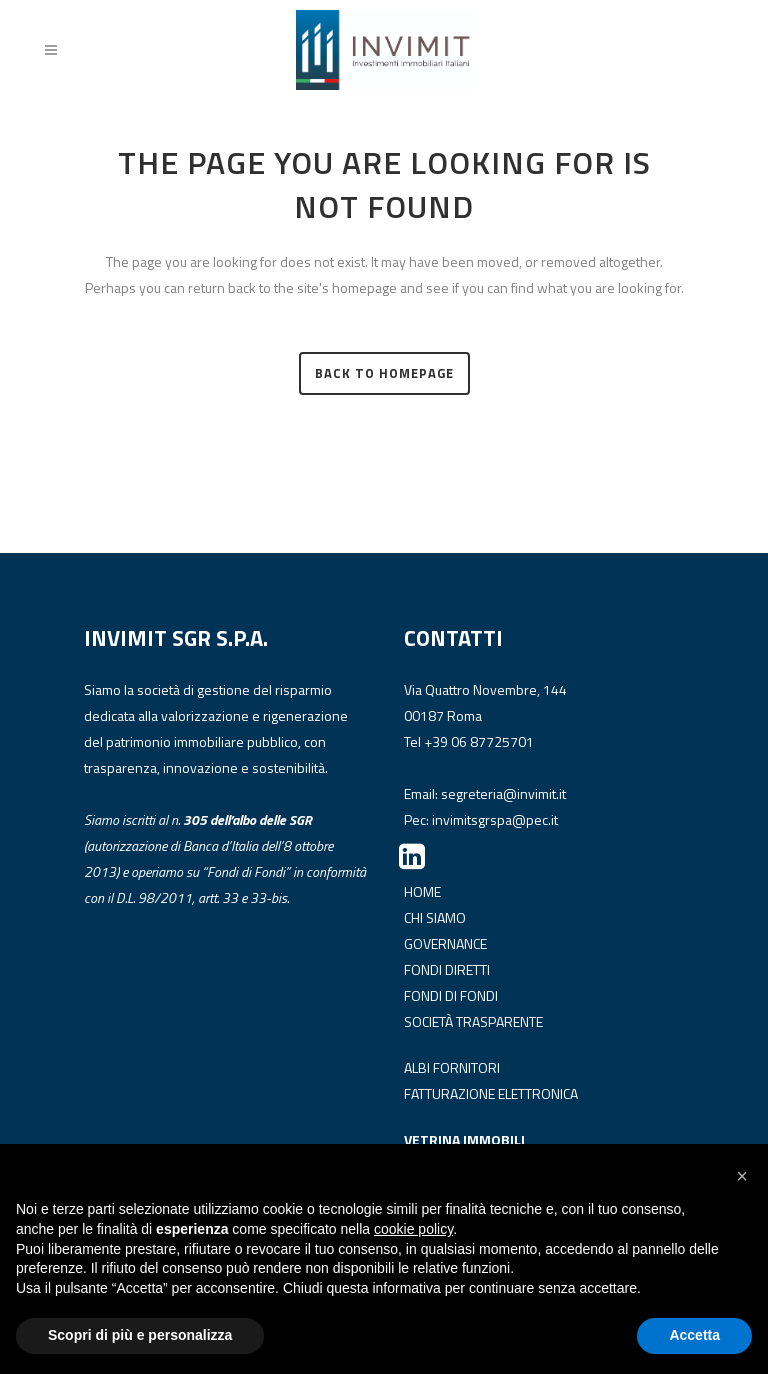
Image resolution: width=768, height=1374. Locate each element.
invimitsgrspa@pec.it (495, 819)
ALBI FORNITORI (452, 1067)
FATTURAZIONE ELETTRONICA (491, 1093)
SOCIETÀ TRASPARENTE (473, 1021)
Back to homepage (384, 373)
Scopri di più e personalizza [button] (140, 1335)
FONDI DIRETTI (447, 969)
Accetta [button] (694, 1335)
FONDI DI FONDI (451, 995)
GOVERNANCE (445, 943)
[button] (742, 1176)
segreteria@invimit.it (503, 793)
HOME (422, 891)
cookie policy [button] (413, 1229)
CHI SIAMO (435, 917)
